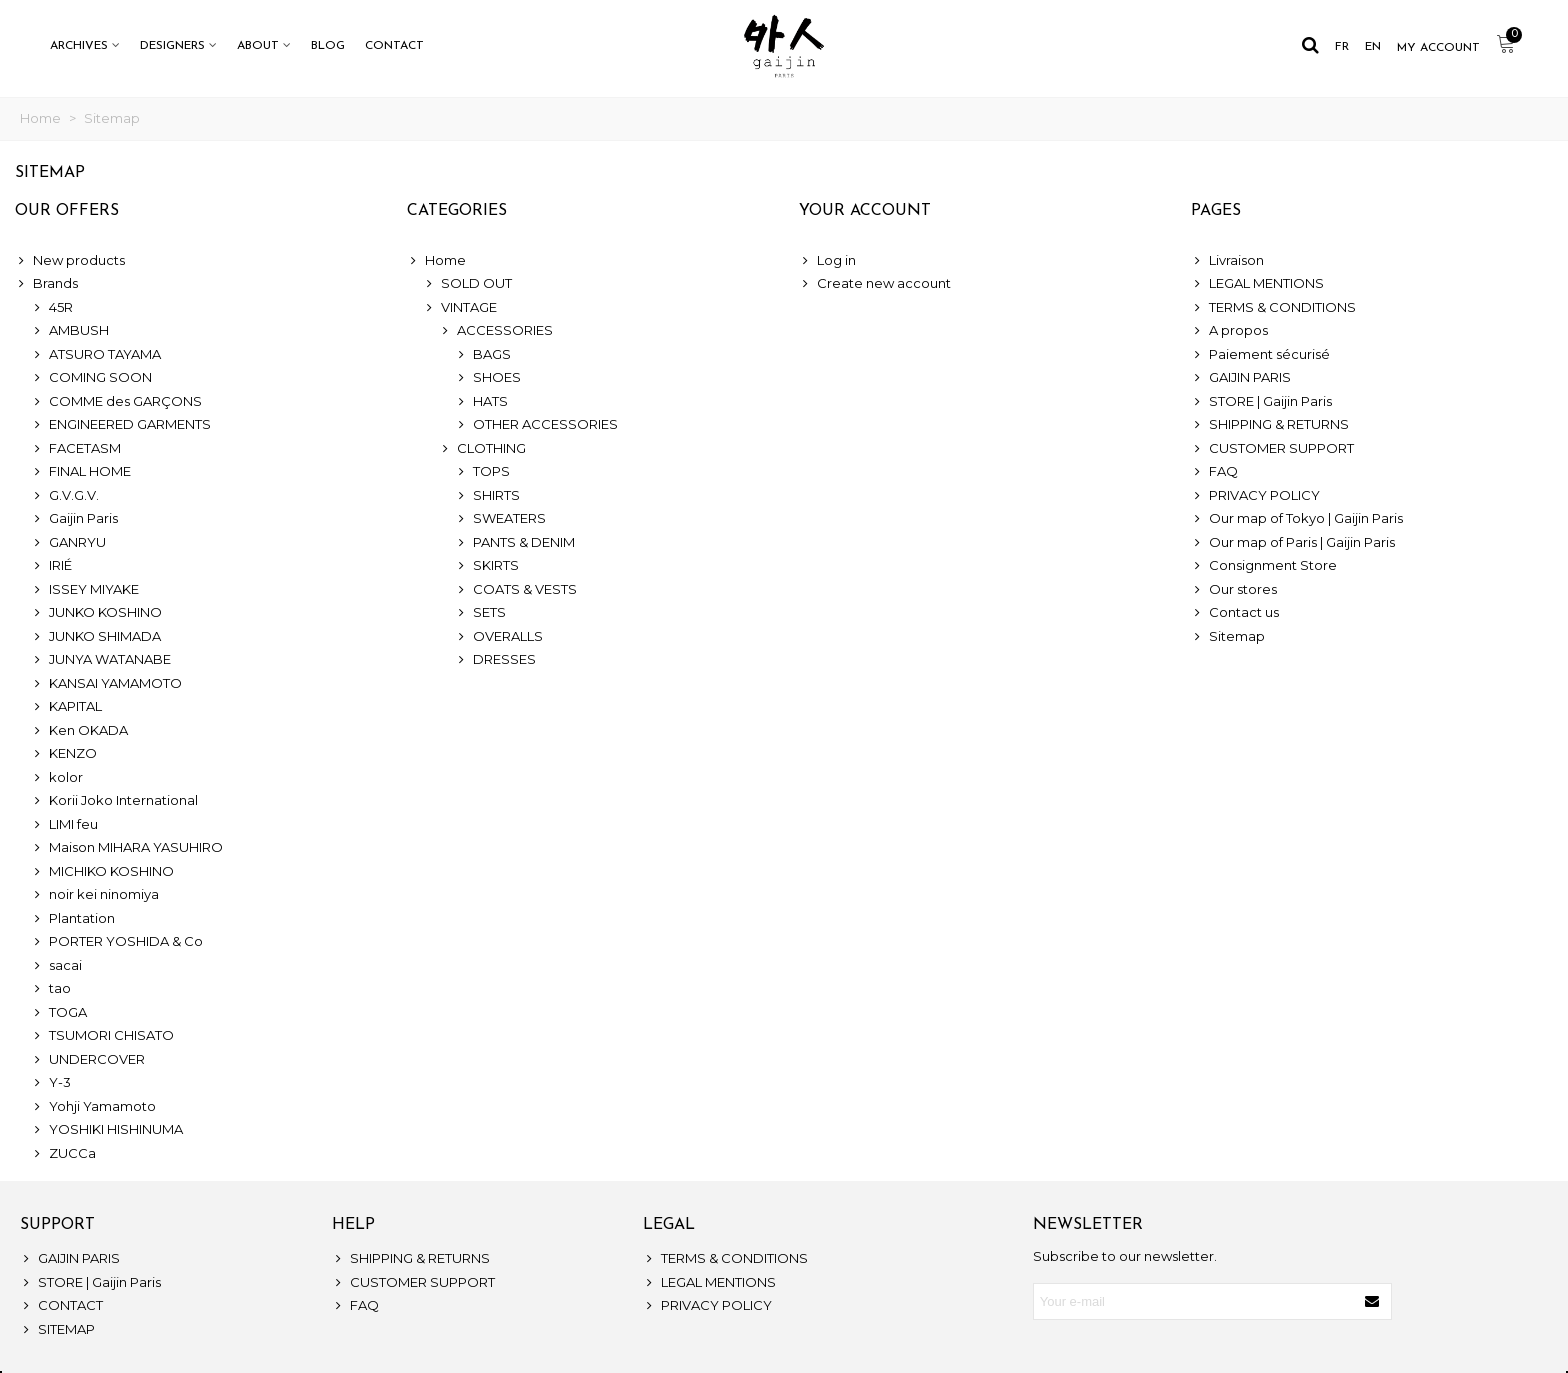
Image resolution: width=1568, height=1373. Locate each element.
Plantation (73, 919)
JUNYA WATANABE (101, 660)
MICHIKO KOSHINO (102, 872)
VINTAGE (460, 308)
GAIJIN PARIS (1241, 378)
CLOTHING (482, 449)
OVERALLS (499, 637)
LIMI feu (64, 825)
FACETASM (76, 449)
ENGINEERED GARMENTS (121, 425)
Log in (827, 261)
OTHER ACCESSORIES (536, 425)
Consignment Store (1264, 566)
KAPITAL (66, 707)
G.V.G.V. (65, 496)
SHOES (488, 378)
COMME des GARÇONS (116, 402)
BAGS (483, 355)
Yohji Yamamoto (93, 1107)
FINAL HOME (81, 472)
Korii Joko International (114, 801)
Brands (46, 284)
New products (70, 261)
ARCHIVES (79, 46)
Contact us (1235, 613)
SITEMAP (57, 1330)
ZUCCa (63, 1154)
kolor (57, 778)
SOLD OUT (467, 284)
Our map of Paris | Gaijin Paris (1293, 543)
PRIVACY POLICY (1255, 496)
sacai (56, 966)
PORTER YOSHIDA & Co (117, 942)
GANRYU (68, 543)
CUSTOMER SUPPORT (1272, 449)
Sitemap (1228, 637)
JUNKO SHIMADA (96, 637)
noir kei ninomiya (95, 895)
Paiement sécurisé (1260, 355)
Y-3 (51, 1083)
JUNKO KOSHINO (96, 613)
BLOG (328, 46)
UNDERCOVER (88, 1060)
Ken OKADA (79, 731)
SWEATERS (500, 519)
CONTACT (394, 46)
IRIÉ (51, 566)
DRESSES (495, 660)
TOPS (482, 472)
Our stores (1234, 590)
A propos (1229, 331)
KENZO (64, 754)
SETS (480, 613)
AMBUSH (70, 331)
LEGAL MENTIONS (1257, 284)
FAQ (1214, 472)
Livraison (1227, 261)
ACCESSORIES (496, 331)
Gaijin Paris (74, 519)
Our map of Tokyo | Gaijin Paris (1297, 519)
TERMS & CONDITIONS (1273, 308)
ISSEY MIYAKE (85, 590)
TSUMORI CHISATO (102, 1036)
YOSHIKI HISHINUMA (107, 1130)
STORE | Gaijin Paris (1261, 402)
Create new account (875, 284)
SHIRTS (487, 496)
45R (52, 308)
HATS (481, 402)
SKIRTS (487, 566)
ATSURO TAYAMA (96, 355)
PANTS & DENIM (515, 543)
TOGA (59, 1013)
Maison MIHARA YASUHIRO (127, 848)
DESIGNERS (172, 46)
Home (436, 261)
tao (51, 989)
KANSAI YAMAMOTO (106, 684)
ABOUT (258, 46)
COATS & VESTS (516, 590)
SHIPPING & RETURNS (1270, 425)
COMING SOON (91, 378)
